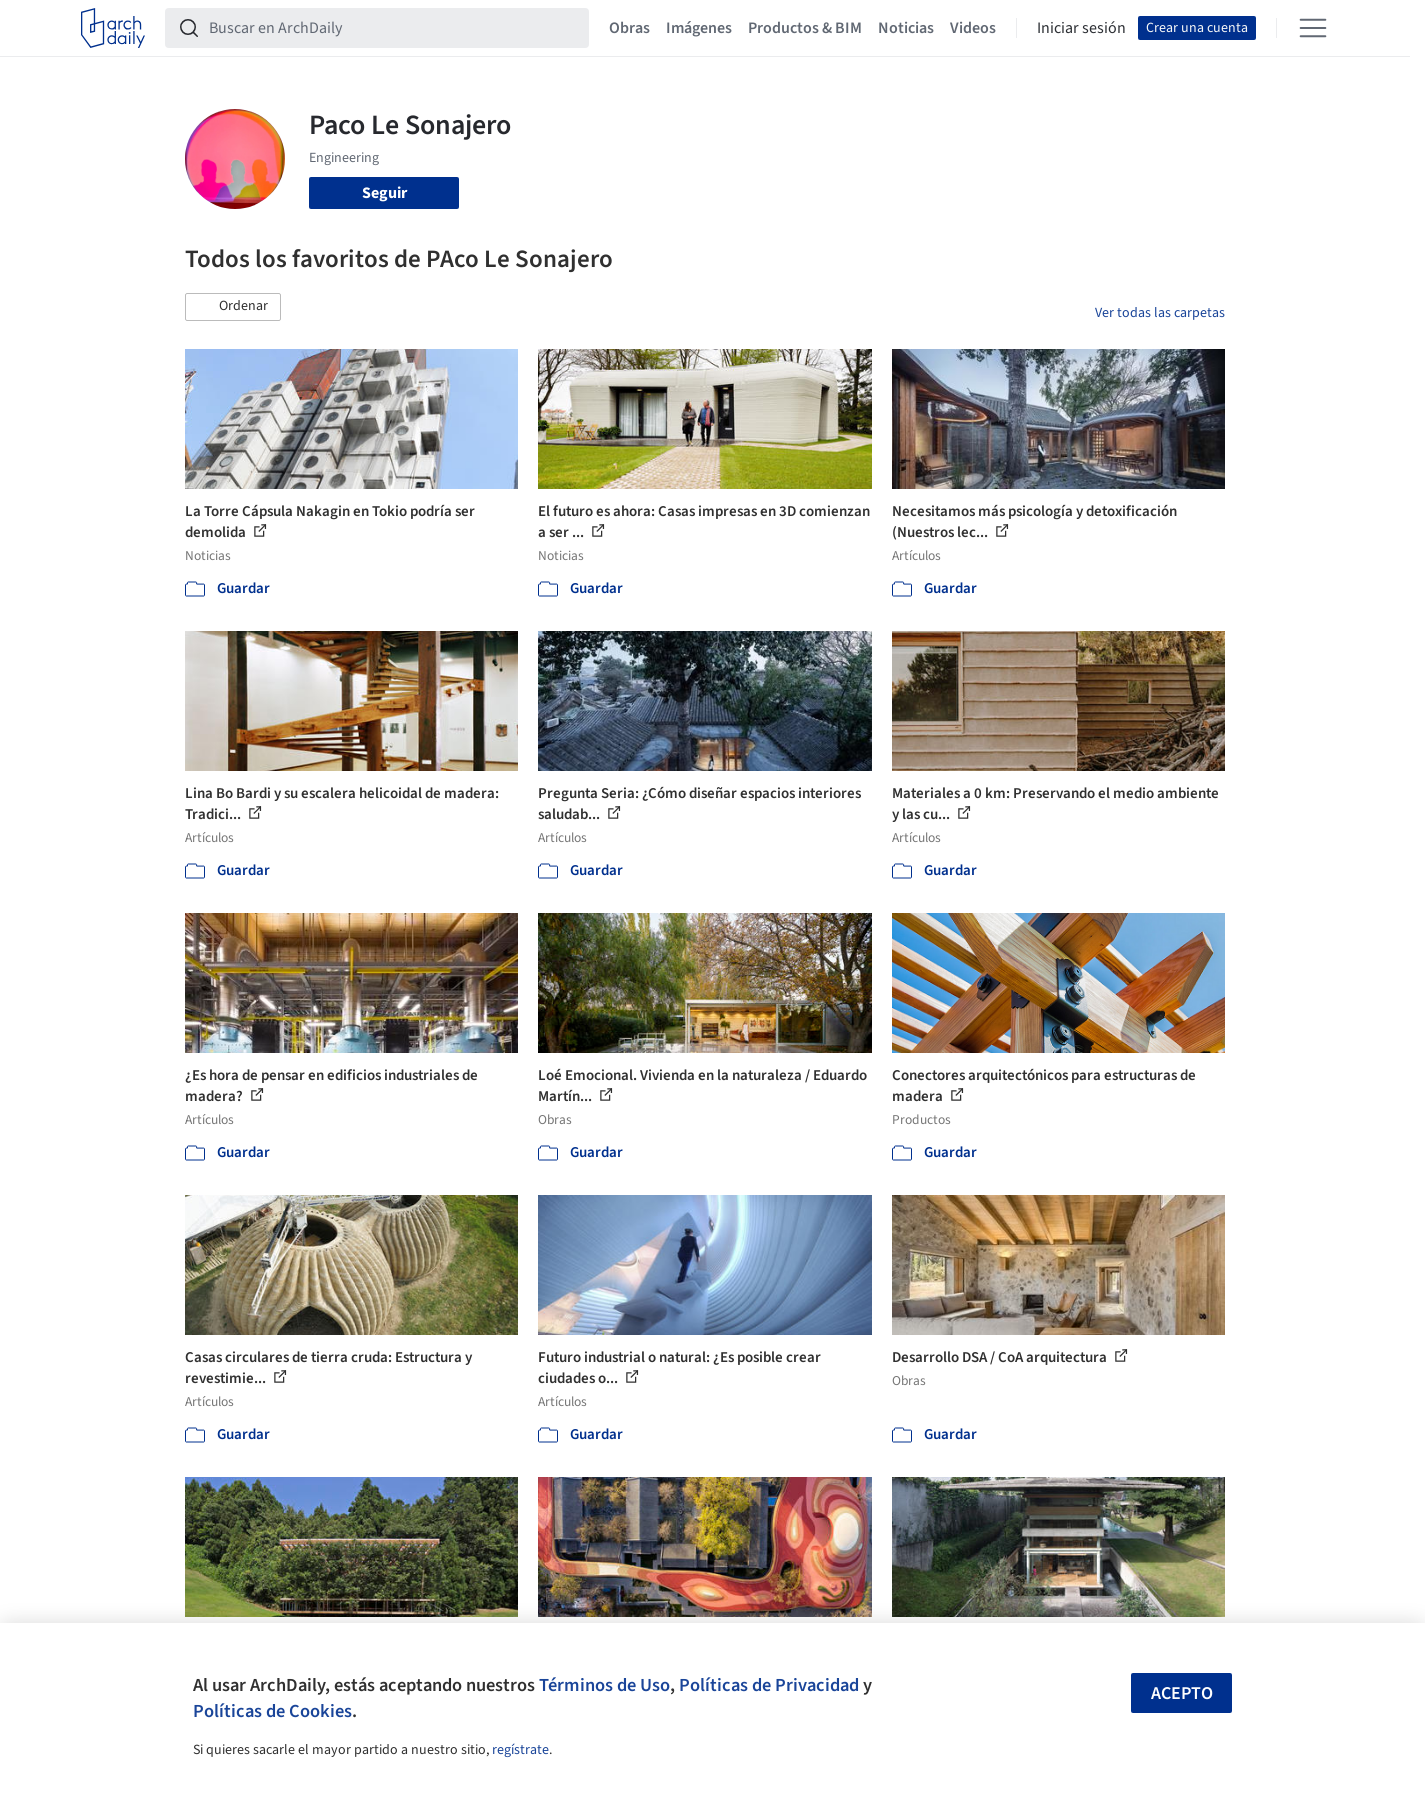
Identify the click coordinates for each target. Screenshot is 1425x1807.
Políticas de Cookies (272, 1711)
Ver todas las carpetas (1160, 313)
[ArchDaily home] (113, 28)
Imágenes (699, 28)
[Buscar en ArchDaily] (393, 28)
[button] (233, 307)
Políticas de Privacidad (769, 1685)
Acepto (1182, 1693)
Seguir (384, 193)
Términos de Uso (604, 1685)
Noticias (906, 28)
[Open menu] (1313, 28)
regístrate (520, 1750)
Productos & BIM (805, 28)
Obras (629, 28)
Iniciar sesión (1081, 28)
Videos (973, 28)
